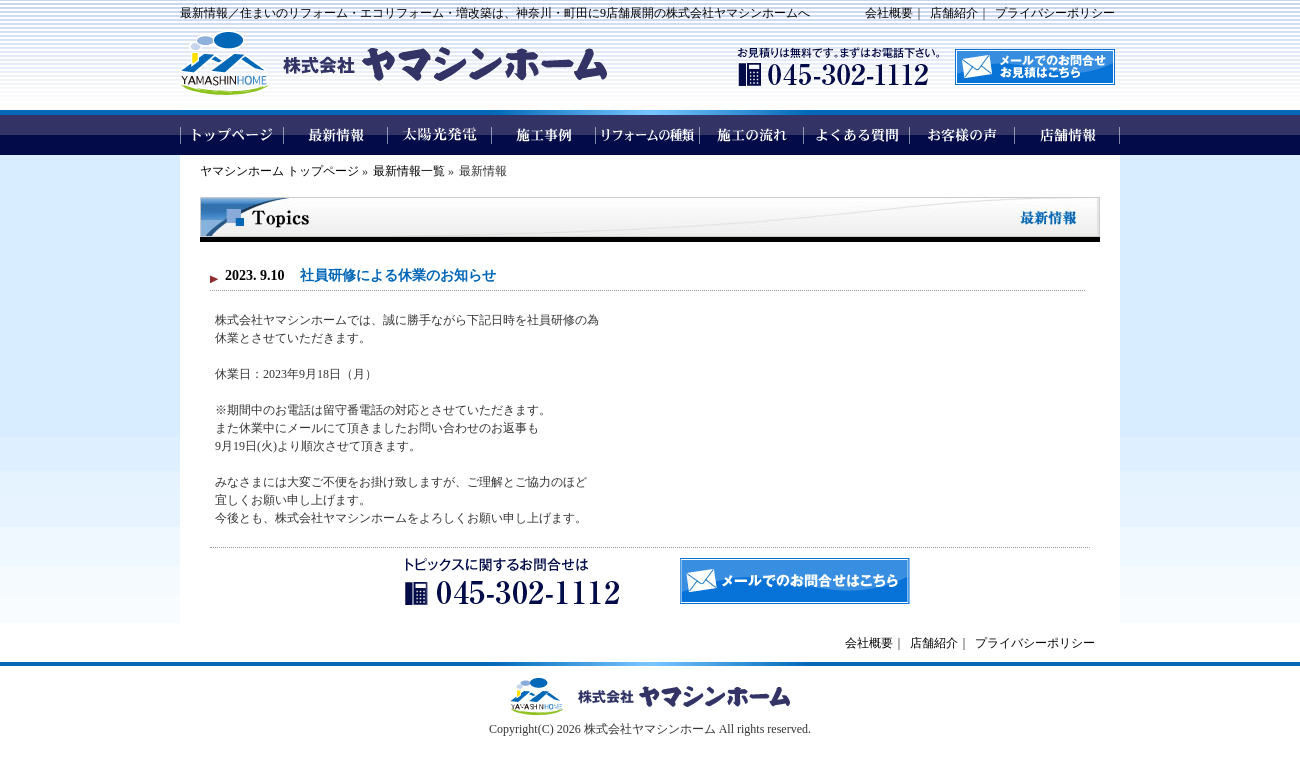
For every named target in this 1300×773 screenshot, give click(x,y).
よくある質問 (857, 135)
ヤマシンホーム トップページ (279, 171)
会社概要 (889, 13)
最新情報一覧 (409, 171)
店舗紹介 (954, 13)
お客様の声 (962, 135)
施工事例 (544, 135)
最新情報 (336, 135)
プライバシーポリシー (1055, 13)
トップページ (232, 135)
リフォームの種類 (648, 135)
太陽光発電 (440, 135)
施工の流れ (752, 135)
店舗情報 (1067, 135)
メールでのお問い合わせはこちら (1035, 67)
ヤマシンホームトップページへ (650, 696)
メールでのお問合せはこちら (795, 581)
